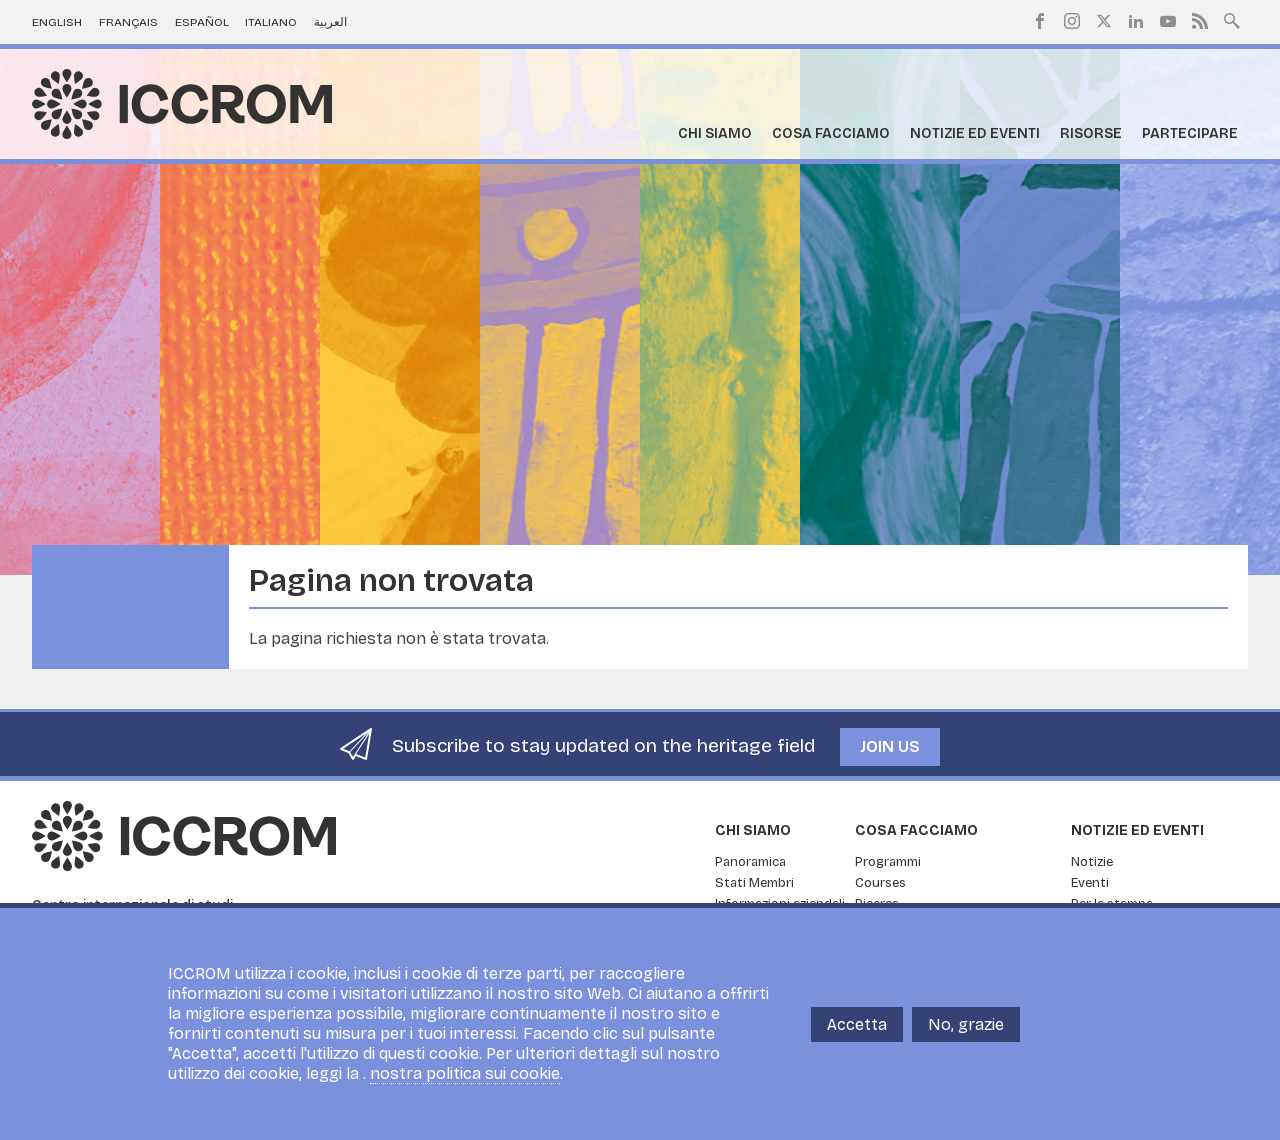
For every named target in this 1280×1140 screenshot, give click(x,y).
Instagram (1072, 21)
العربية (330, 22)
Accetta (857, 1024)
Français (128, 22)
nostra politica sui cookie (465, 1073)
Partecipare (1190, 133)
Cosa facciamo (831, 133)
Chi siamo (715, 133)
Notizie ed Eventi (975, 133)
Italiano (271, 22)
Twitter (1104, 21)
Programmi (888, 862)
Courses (880, 883)
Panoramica (750, 862)
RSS (1200, 21)
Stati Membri (754, 883)
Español (202, 22)
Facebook (1040, 21)
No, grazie (966, 1024)
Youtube (1168, 21)
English (57, 22)
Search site (1232, 19)
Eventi (1090, 883)
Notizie (1092, 862)
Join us (890, 746)
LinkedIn (1136, 21)
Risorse (1091, 133)
